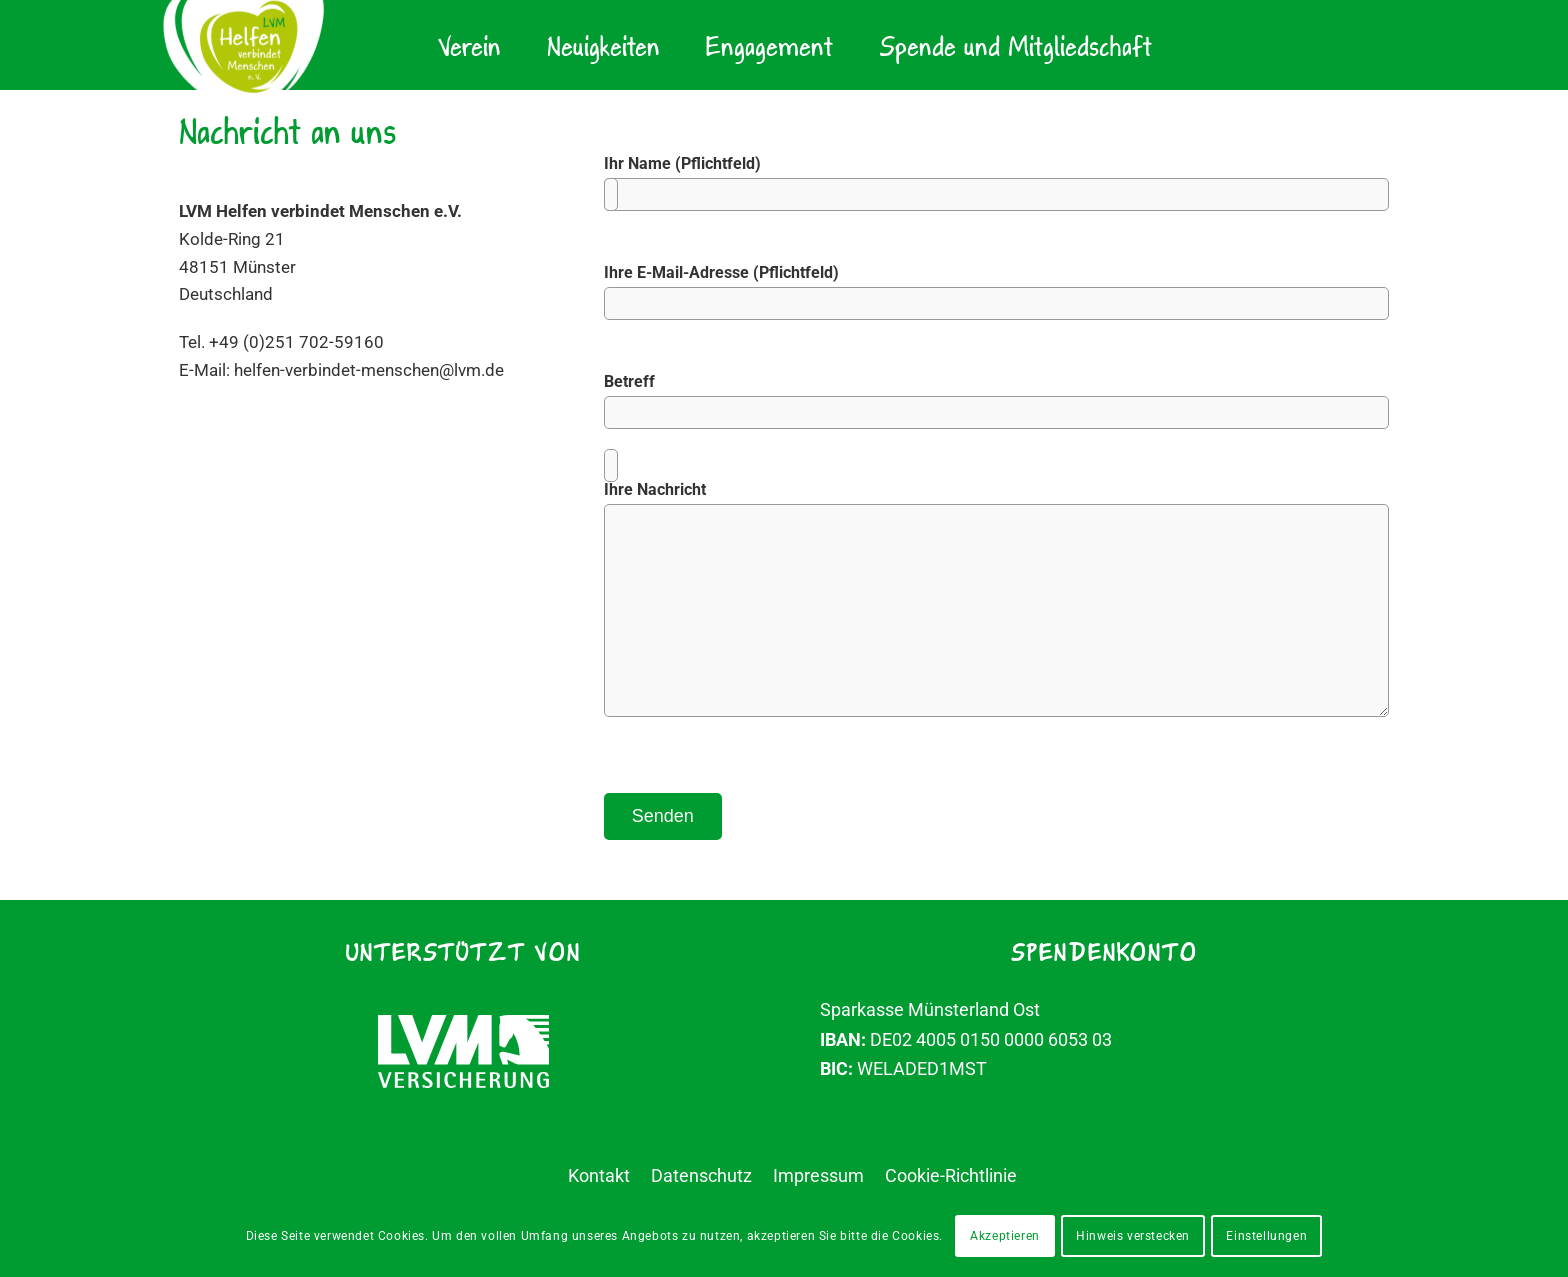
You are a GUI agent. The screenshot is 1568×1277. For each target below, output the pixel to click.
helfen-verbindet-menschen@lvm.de (380, 378)
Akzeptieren (1005, 1236)
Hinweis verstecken (1133, 1236)
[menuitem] (469, 45)
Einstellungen (1266, 1236)
